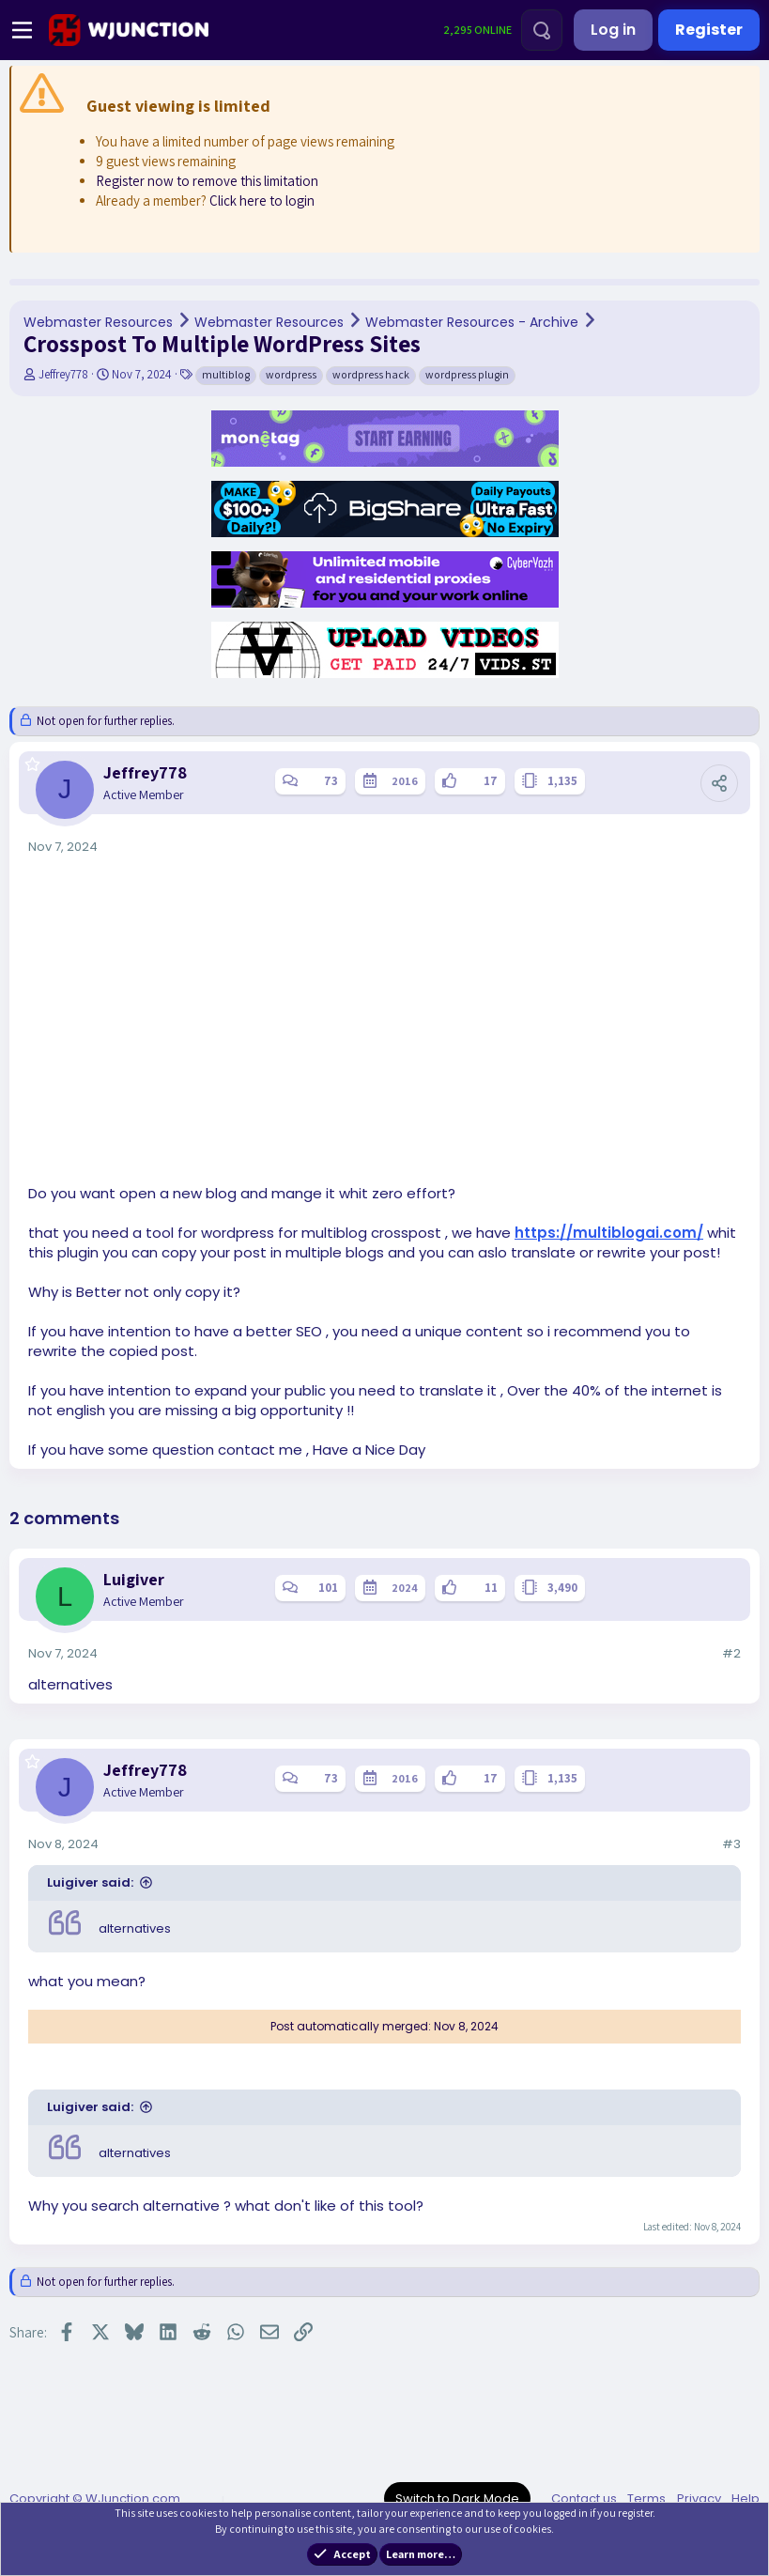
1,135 (562, 781)
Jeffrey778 (63, 374)
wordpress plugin (467, 374)
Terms (646, 2498)
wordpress (291, 374)
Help (745, 2498)
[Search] (541, 30)
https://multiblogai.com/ (609, 1232)
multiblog (226, 374)
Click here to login (262, 200)
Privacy (699, 2498)
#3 (731, 1844)
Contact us (584, 2498)
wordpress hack (370, 374)
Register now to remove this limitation (207, 181)
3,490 (562, 1588)
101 (328, 1588)
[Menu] (22, 30)
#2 (731, 1653)
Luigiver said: (90, 1882)
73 (331, 781)
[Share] (719, 783)
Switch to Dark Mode (457, 2498)
